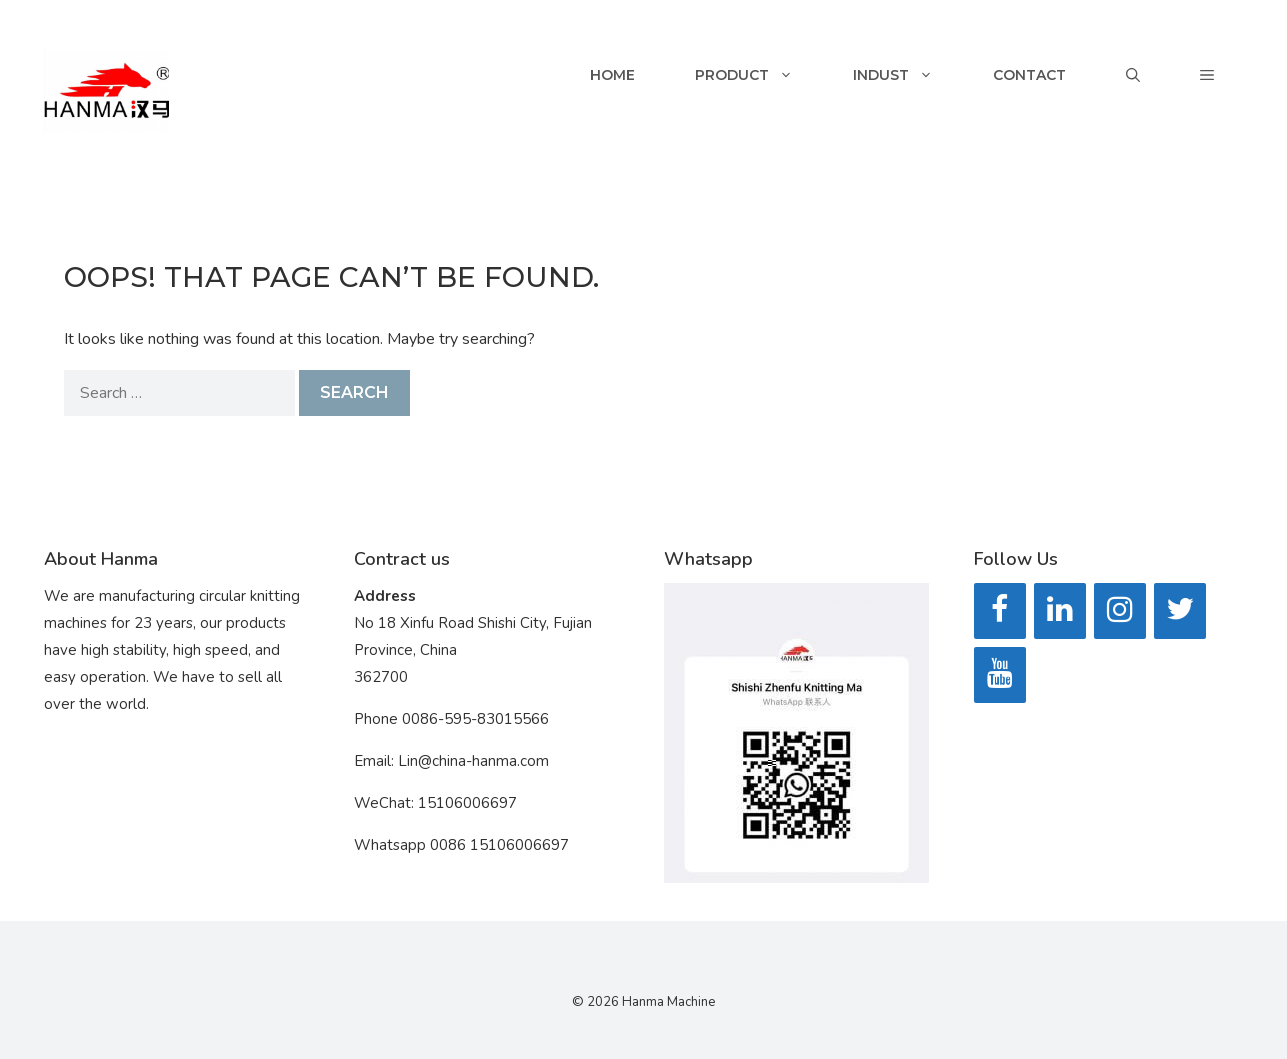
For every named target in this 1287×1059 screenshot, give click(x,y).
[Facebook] (1000, 611)
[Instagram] (1120, 611)
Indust (908, 75)
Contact (1029, 75)
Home (612, 75)
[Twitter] (1180, 611)
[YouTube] (1000, 675)
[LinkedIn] (1060, 611)
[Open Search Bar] (1133, 75)
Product (759, 75)
